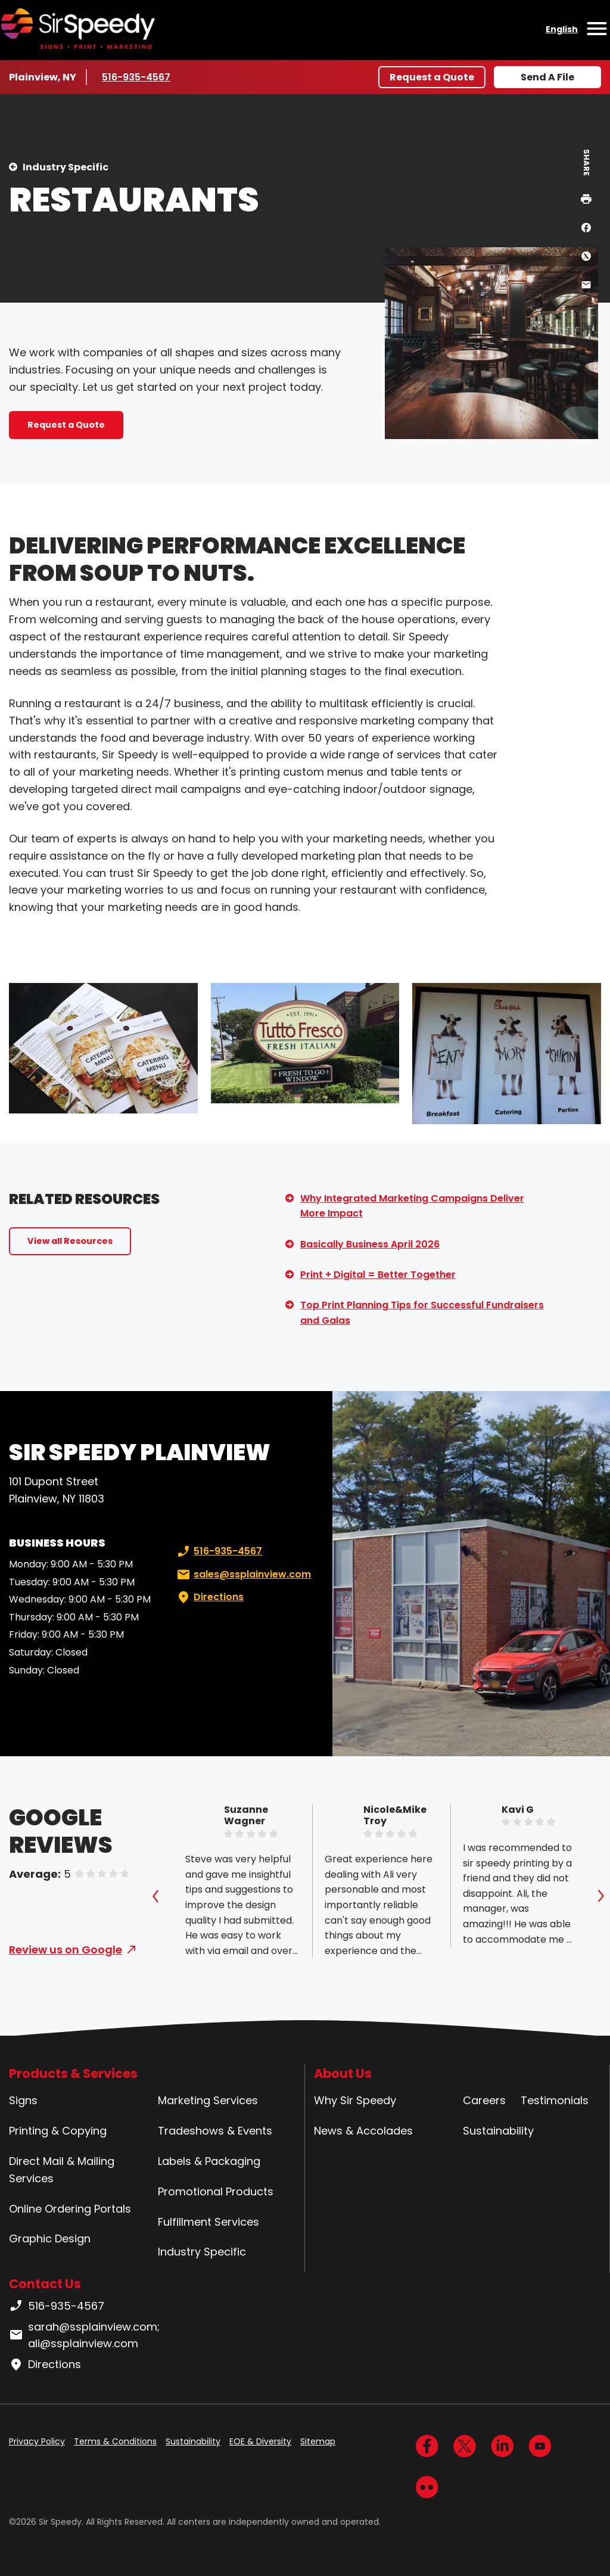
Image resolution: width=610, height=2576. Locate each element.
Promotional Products (215, 2191)
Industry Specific (65, 167)
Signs (23, 2100)
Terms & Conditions (115, 2441)
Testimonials (555, 2100)
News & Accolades (363, 2130)
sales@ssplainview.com (243, 1574)
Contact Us (45, 2283)
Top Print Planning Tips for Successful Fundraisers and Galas (422, 1312)
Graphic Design (50, 2238)
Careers (484, 2100)
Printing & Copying (58, 2130)
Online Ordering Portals (70, 2208)
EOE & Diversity (260, 2441)
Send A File (547, 77)
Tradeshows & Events (215, 2130)
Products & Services (73, 2073)
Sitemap (317, 2441)
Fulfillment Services (208, 2221)
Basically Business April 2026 (370, 1244)
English (562, 29)
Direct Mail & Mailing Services (61, 2170)
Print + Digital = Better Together (378, 1274)
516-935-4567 (137, 77)
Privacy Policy (37, 2441)
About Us (343, 2073)
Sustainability (498, 2130)
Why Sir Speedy (355, 2100)
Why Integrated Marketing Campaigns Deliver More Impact (412, 1206)
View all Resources (70, 1241)
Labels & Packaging (209, 2161)
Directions (209, 1597)
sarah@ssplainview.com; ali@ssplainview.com (84, 2335)
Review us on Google (65, 1949)
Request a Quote (432, 77)
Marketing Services (208, 2100)
